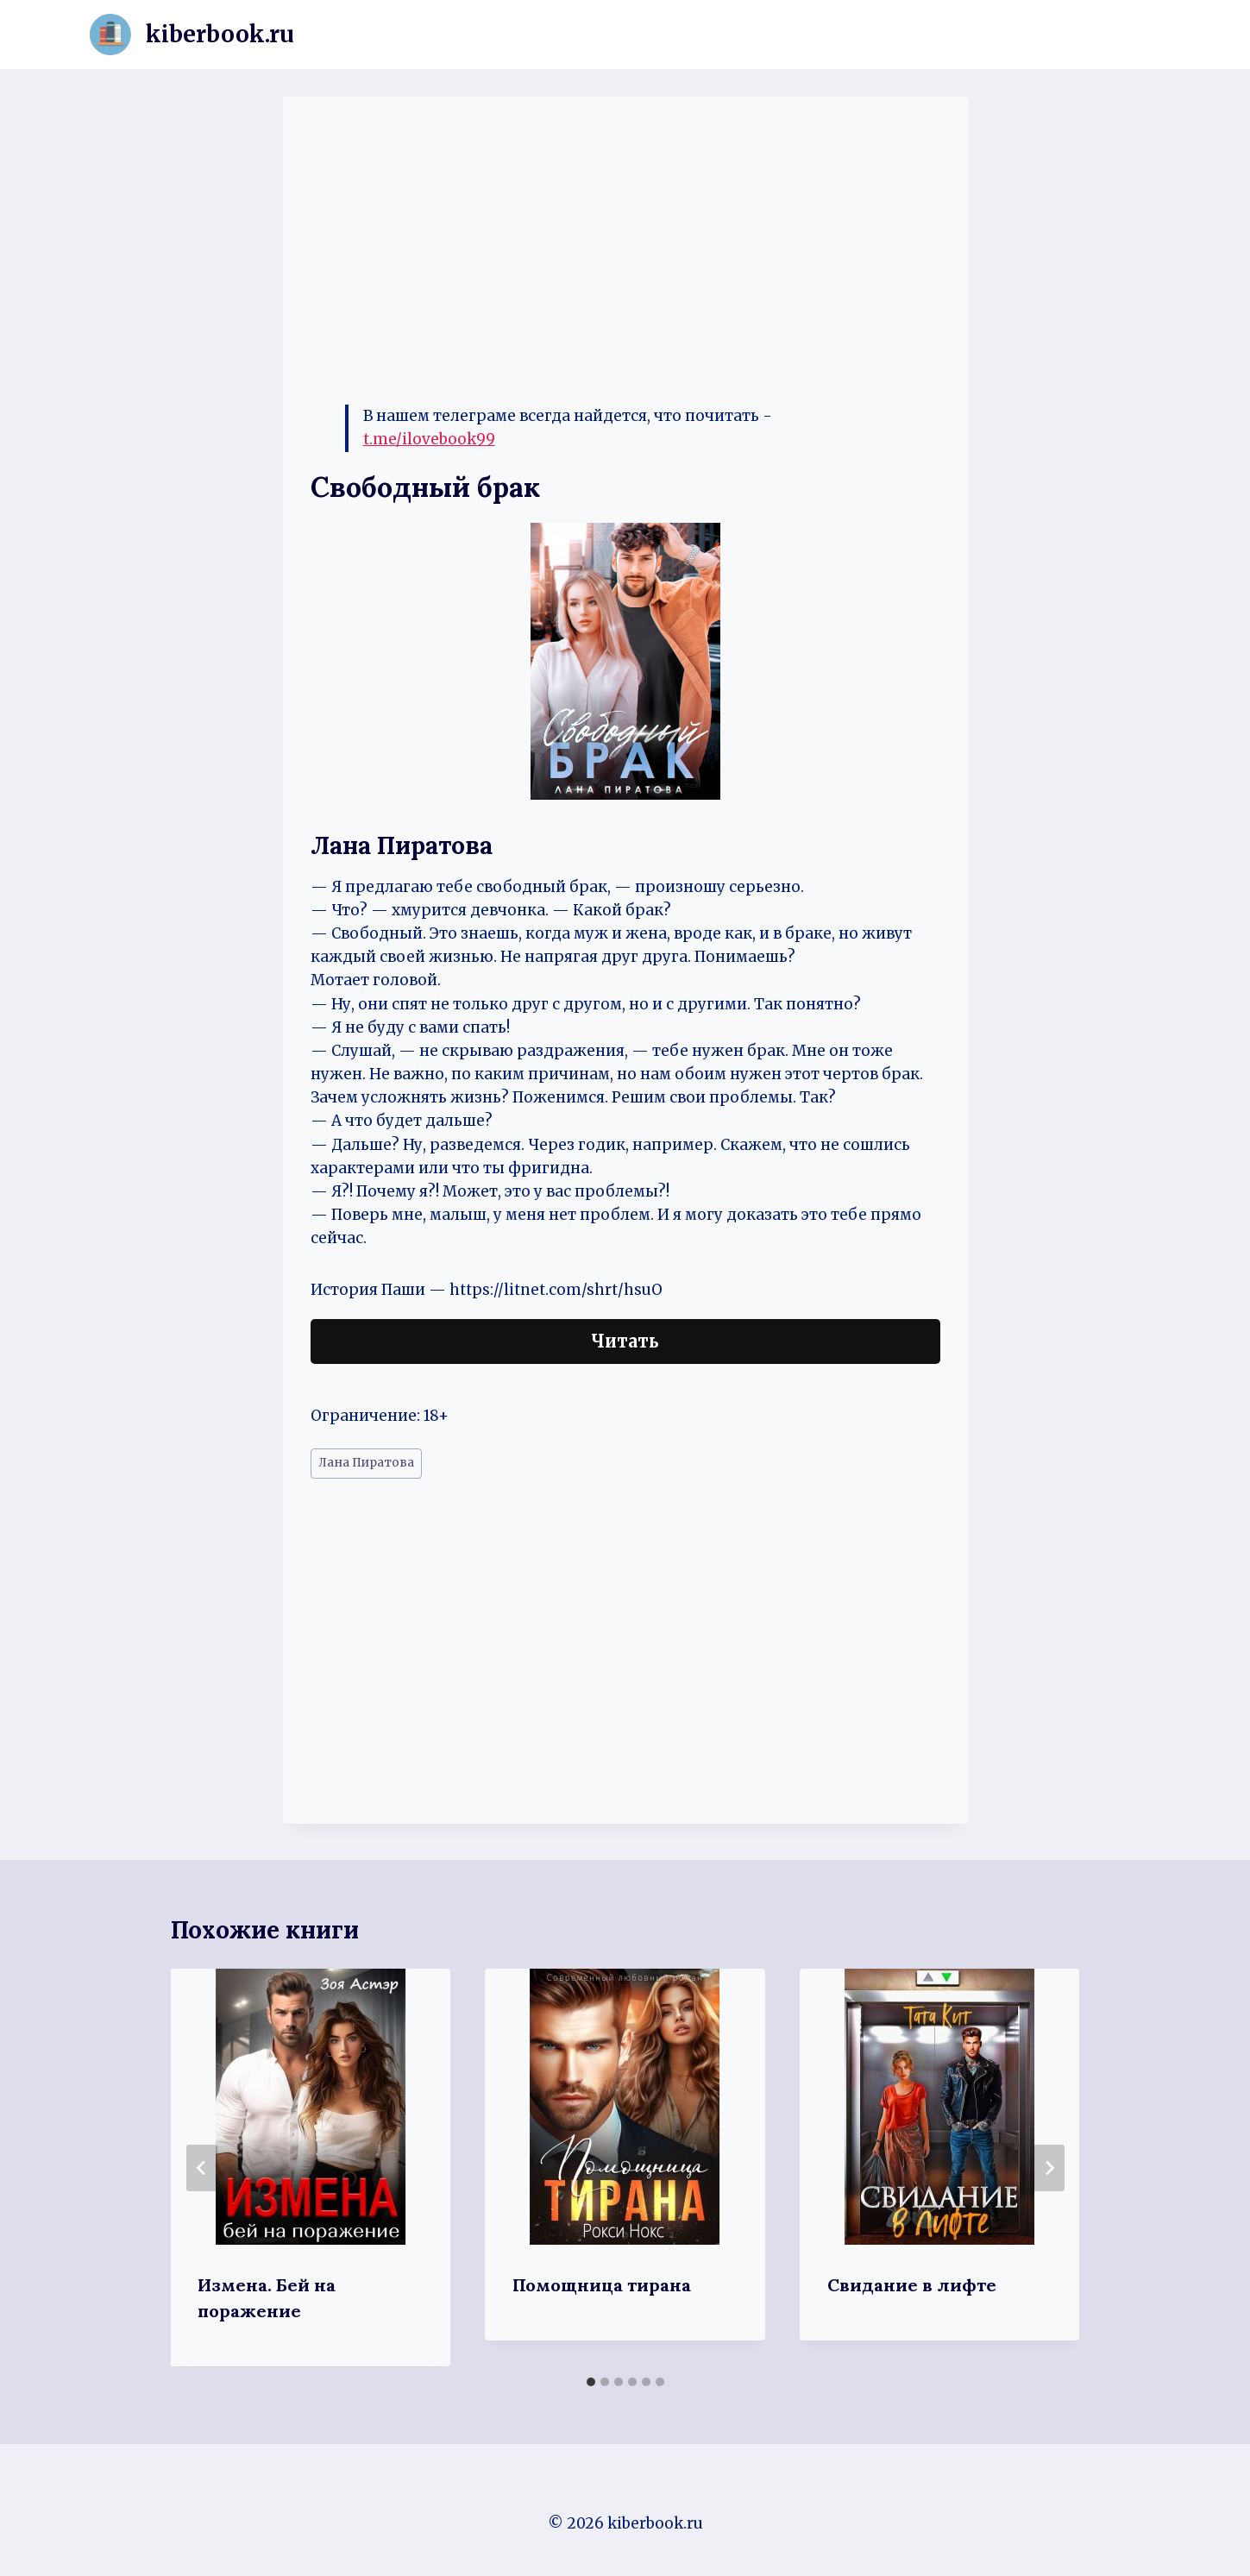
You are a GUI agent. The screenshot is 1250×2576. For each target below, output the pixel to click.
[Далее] (1049, 2168)
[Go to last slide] (201, 2168)
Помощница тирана (601, 2285)
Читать (625, 1341)
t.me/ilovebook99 (429, 439)
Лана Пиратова (366, 1462)
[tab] (591, 2382)
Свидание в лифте (911, 2285)
